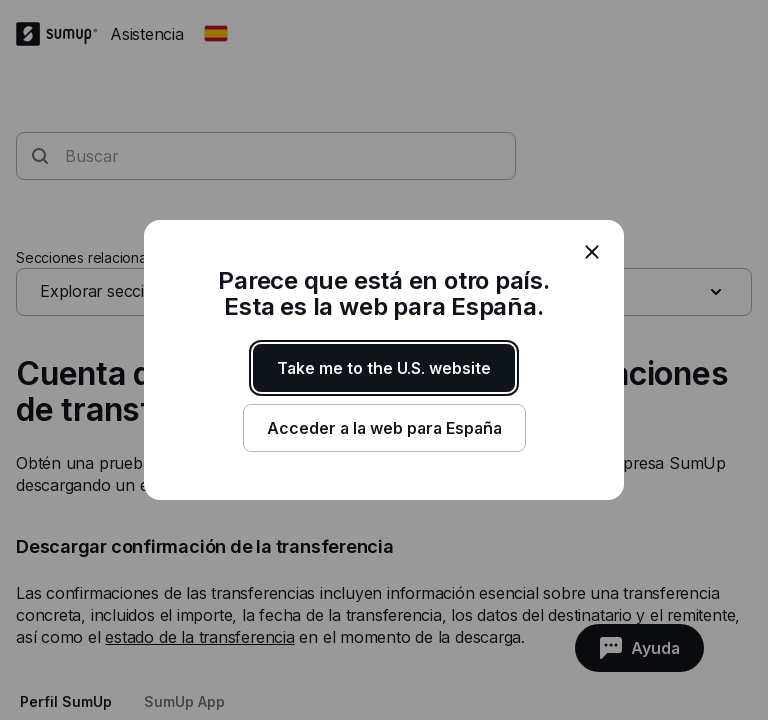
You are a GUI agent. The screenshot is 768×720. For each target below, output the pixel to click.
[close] (592, 252)
